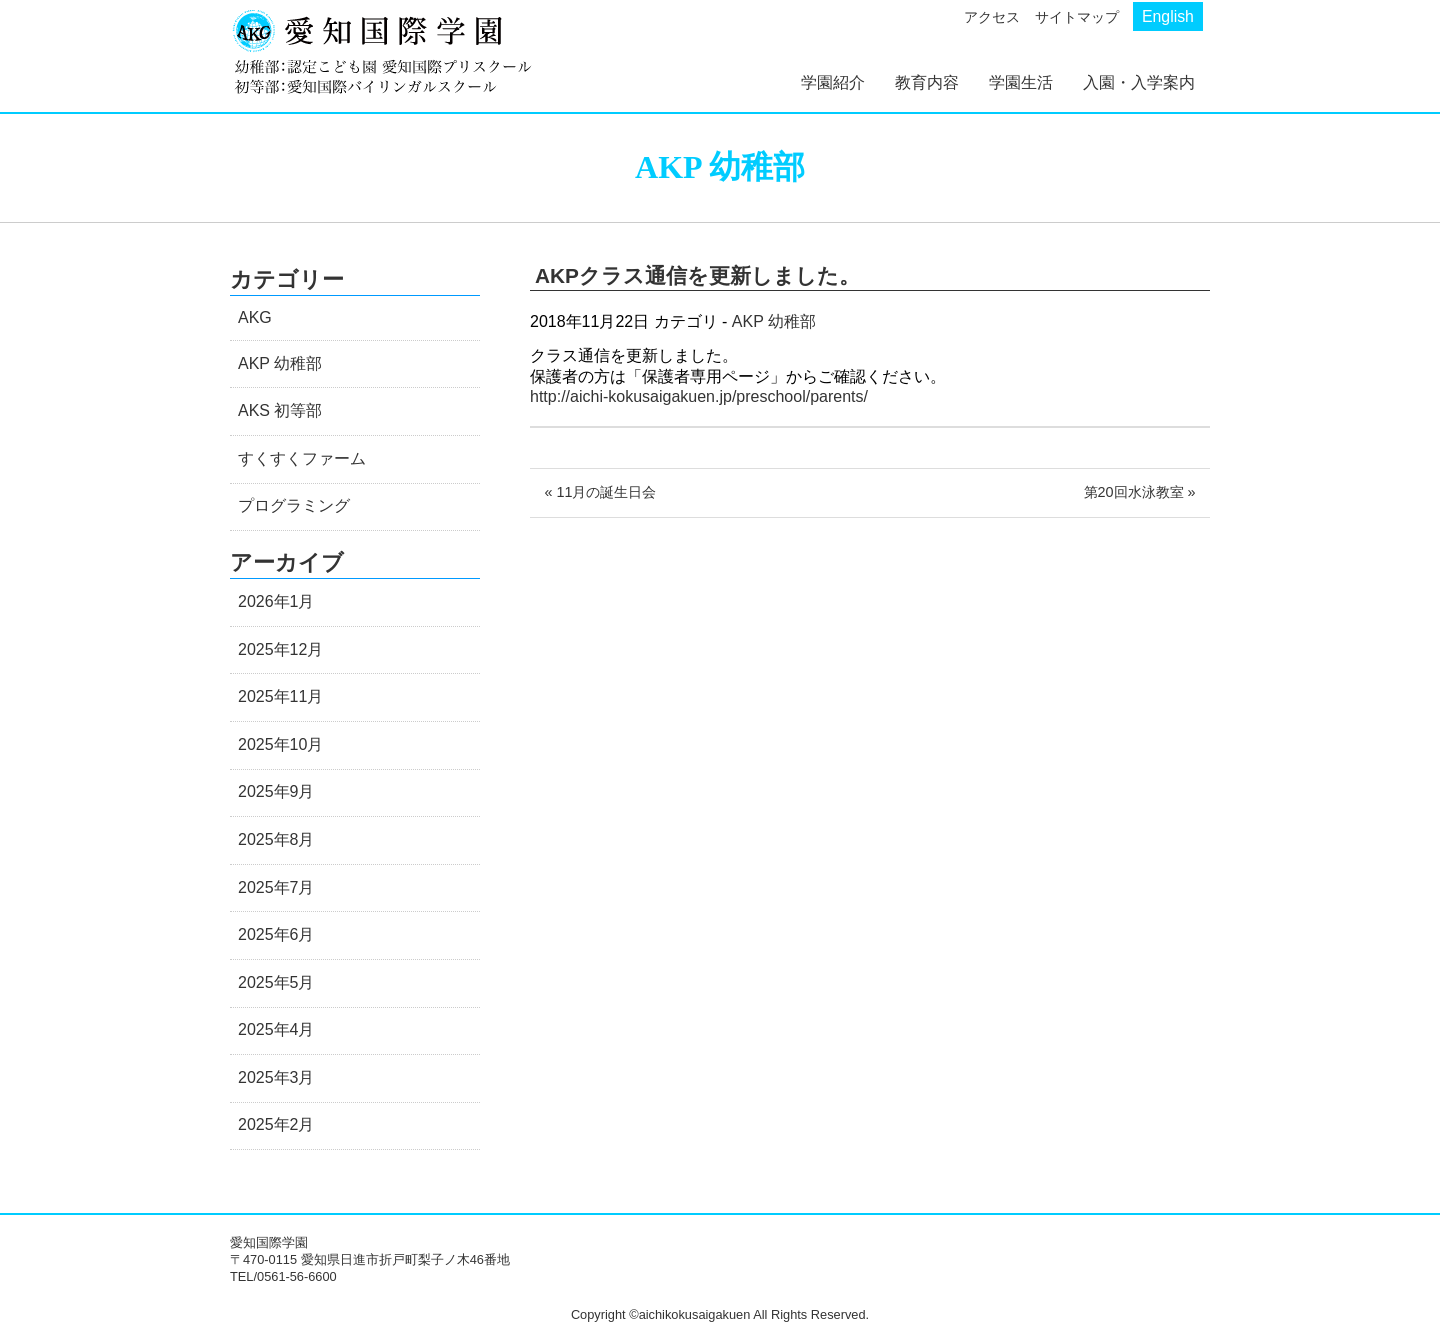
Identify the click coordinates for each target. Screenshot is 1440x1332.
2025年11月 (280, 696)
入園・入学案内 (1139, 82)
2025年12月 (280, 649)
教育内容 (927, 82)
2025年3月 (276, 1077)
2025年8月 (276, 839)
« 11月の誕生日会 (600, 492)
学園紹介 (833, 82)
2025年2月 (276, 1124)
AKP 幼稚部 (774, 321)
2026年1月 (276, 601)
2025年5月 (276, 982)
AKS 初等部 (280, 410)
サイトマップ (1077, 17)
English (1168, 16)
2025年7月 (276, 887)
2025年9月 (276, 791)
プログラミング (294, 505)
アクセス (992, 17)
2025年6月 (276, 934)
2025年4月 (276, 1029)
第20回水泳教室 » (1140, 492)
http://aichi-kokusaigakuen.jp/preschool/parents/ (699, 396)
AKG (255, 317)
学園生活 (1021, 82)
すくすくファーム (302, 458)
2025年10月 (280, 744)
